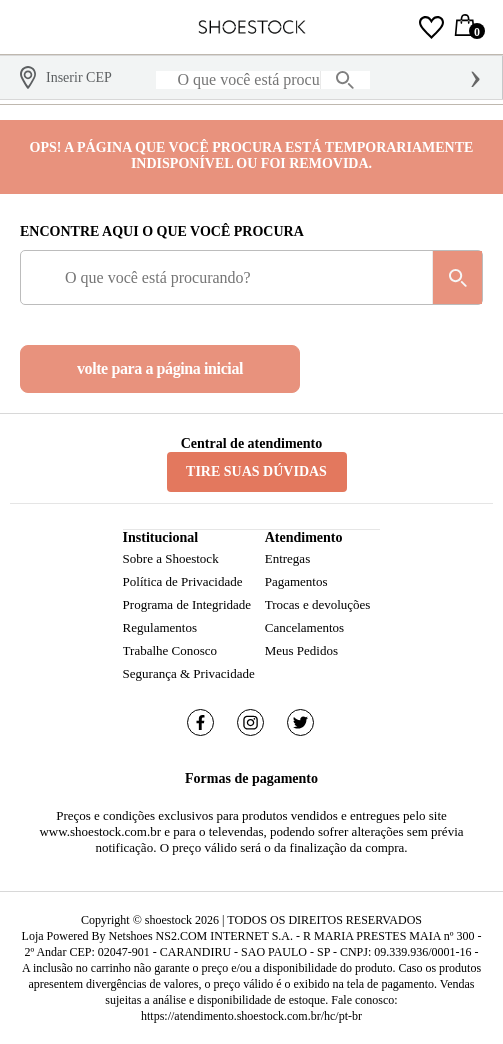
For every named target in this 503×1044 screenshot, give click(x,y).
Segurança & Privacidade (189, 673)
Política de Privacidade (183, 581)
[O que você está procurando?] (263, 80)
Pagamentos (296, 581)
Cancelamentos (304, 627)
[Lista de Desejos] (431, 27)
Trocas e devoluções (318, 604)
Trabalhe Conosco (170, 650)
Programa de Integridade (187, 604)
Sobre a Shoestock (171, 558)
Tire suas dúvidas (256, 471)
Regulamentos (160, 627)
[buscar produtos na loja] (345, 80)
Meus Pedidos (301, 650)
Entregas (287, 558)
